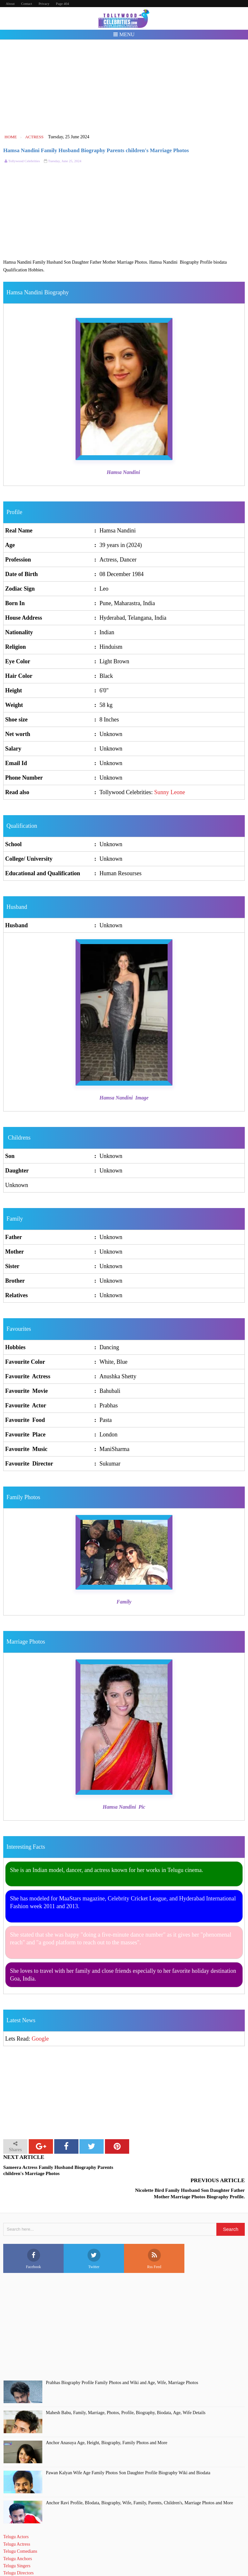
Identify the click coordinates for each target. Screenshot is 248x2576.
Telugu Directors (18, 2550)
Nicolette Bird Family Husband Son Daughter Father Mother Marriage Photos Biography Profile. (190, 2170)
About (10, 3)
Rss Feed (154, 2236)
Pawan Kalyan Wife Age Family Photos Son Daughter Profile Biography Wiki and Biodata (128, 2449)
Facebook (33, 2236)
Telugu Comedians (20, 2528)
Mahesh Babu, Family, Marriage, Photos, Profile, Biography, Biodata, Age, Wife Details (125, 2389)
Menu (123, 34)
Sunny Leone (169, 792)
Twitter (94, 2236)
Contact (26, 3)
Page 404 (62, 3)
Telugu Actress (16, 2520)
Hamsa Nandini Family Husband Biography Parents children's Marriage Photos (96, 150)
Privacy (43, 3)
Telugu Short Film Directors (28, 2557)
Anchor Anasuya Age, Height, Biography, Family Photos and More (106, 2419)
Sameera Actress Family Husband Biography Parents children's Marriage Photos (58, 2170)
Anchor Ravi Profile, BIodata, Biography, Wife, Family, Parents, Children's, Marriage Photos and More (139, 2479)
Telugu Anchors (17, 2535)
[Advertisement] (124, 86)
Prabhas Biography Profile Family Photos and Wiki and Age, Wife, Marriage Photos (122, 2359)
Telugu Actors (16, 2513)
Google (40, 2038)
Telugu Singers (16, 2542)
